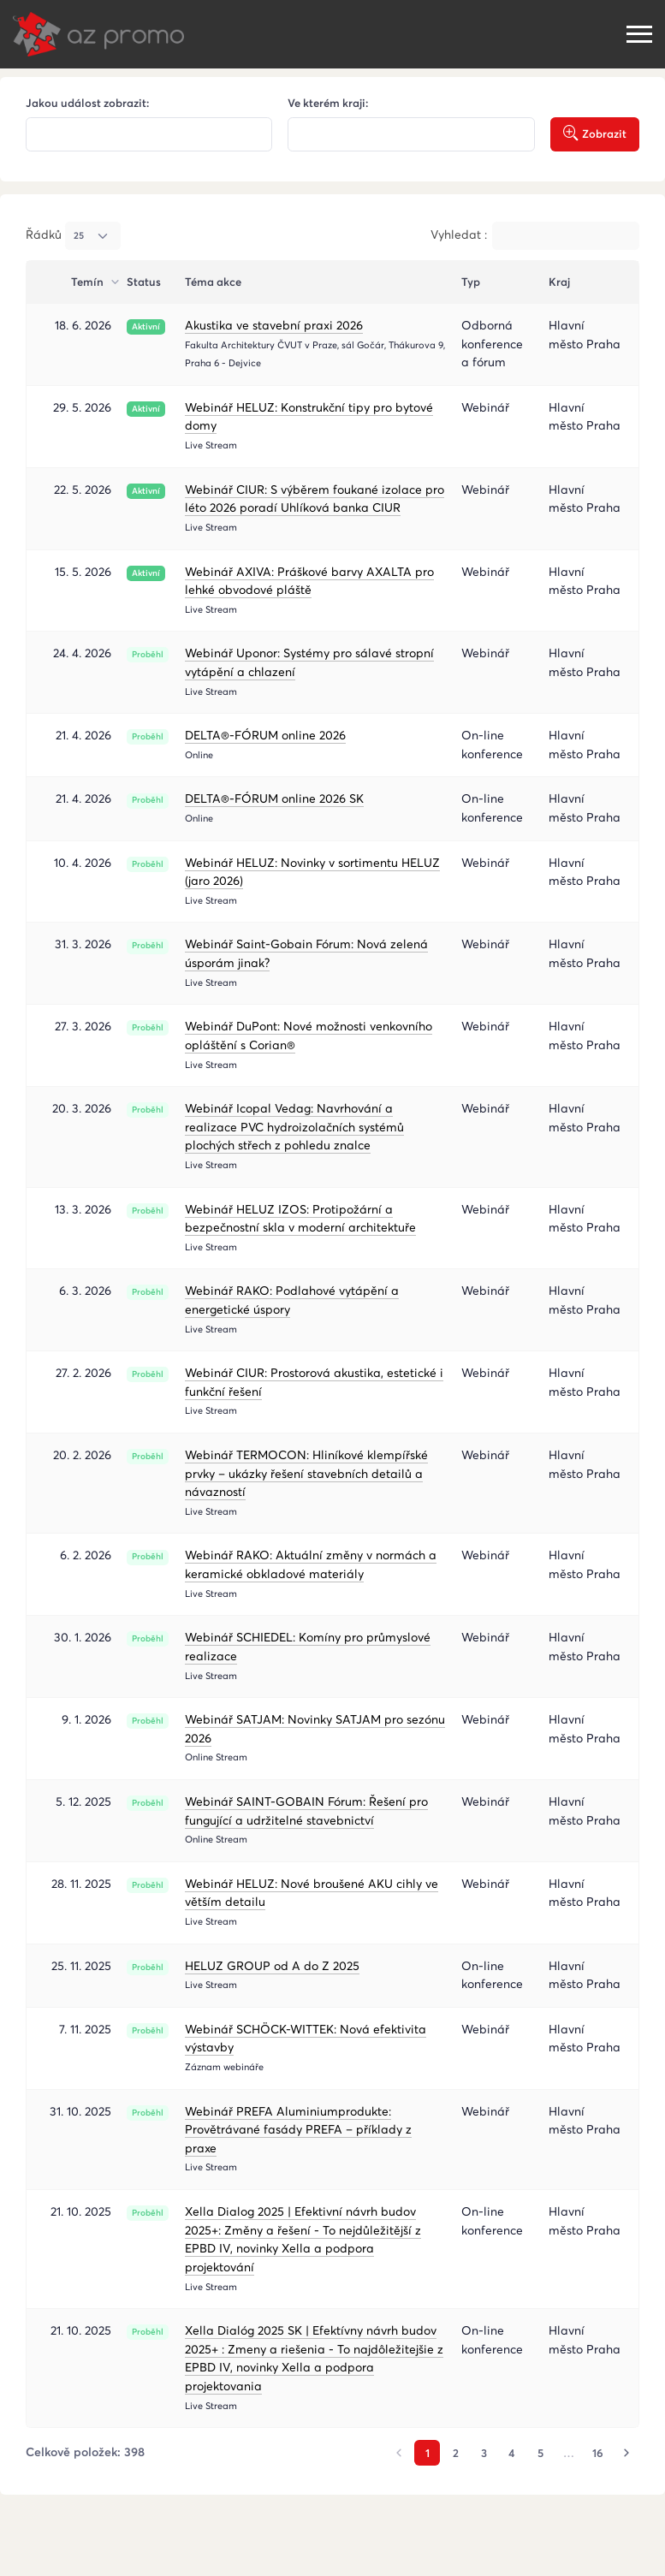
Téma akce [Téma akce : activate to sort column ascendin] (213, 282)
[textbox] (147, 135)
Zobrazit (594, 133)
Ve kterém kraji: (328, 103)
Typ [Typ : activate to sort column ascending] (470, 282)
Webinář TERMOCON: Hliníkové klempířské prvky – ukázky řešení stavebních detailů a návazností (306, 1473)
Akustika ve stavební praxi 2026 (274, 325)
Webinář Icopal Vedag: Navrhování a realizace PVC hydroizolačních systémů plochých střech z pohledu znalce (294, 1127)
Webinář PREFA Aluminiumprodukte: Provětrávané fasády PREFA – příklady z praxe (298, 2130)
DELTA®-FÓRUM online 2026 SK (274, 798)
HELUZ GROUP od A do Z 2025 (272, 1966)
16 (597, 2453)
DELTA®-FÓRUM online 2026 (265, 735)
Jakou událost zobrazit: (88, 103)
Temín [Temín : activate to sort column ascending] (88, 282)
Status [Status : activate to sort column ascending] (144, 282)
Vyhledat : (534, 235)
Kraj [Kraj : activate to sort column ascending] (559, 282)
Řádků (73, 235)
